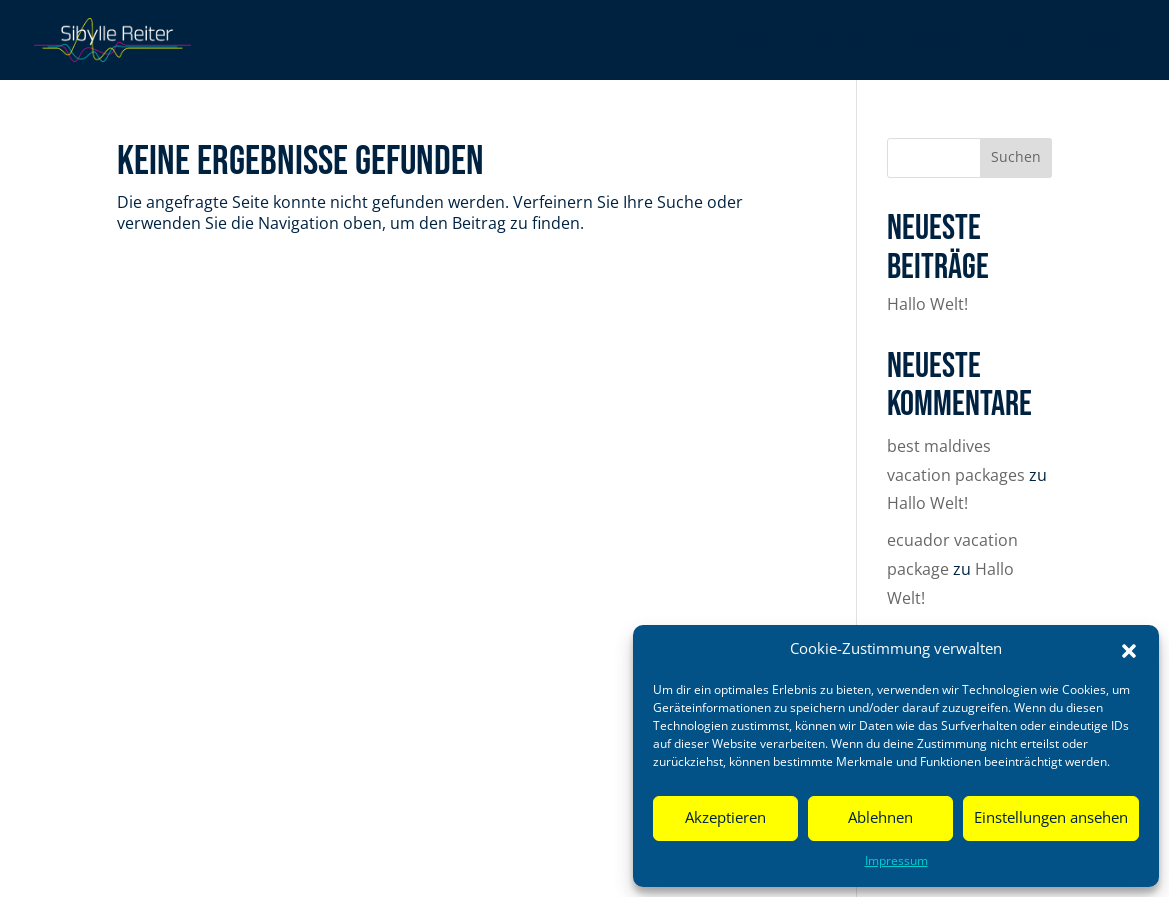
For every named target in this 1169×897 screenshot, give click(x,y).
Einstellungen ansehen (1051, 818)
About (1019, 42)
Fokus (748, 42)
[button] (1129, 651)
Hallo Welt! (927, 305)
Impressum (896, 861)
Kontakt (1103, 42)
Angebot (935, 42)
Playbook (836, 42)
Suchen (1016, 158)
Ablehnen (880, 818)
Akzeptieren (725, 818)
